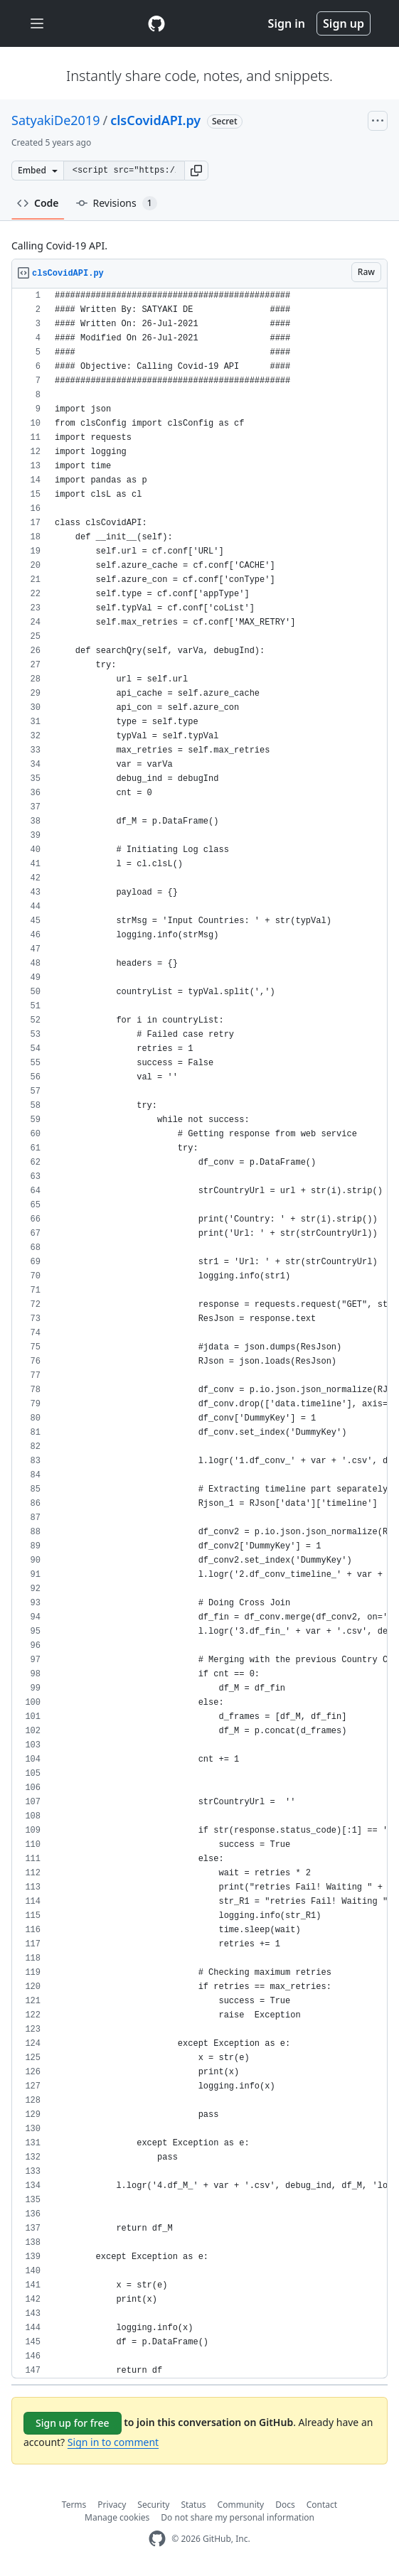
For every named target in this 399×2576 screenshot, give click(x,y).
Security (153, 2505)
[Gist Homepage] (156, 23)
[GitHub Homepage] (157, 2539)
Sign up (343, 23)
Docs (285, 2505)
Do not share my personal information (237, 2517)
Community (241, 2505)
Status (193, 2505)
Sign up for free (73, 2423)
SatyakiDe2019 (55, 120)
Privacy (111, 2505)
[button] (196, 170)
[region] (199, 1333)
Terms (74, 2505)
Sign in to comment (113, 2442)
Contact (322, 2505)
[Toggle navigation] (37, 24)
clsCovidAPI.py (155, 120)
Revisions (116, 203)
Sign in (286, 23)
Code (38, 203)
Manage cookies (117, 2517)
